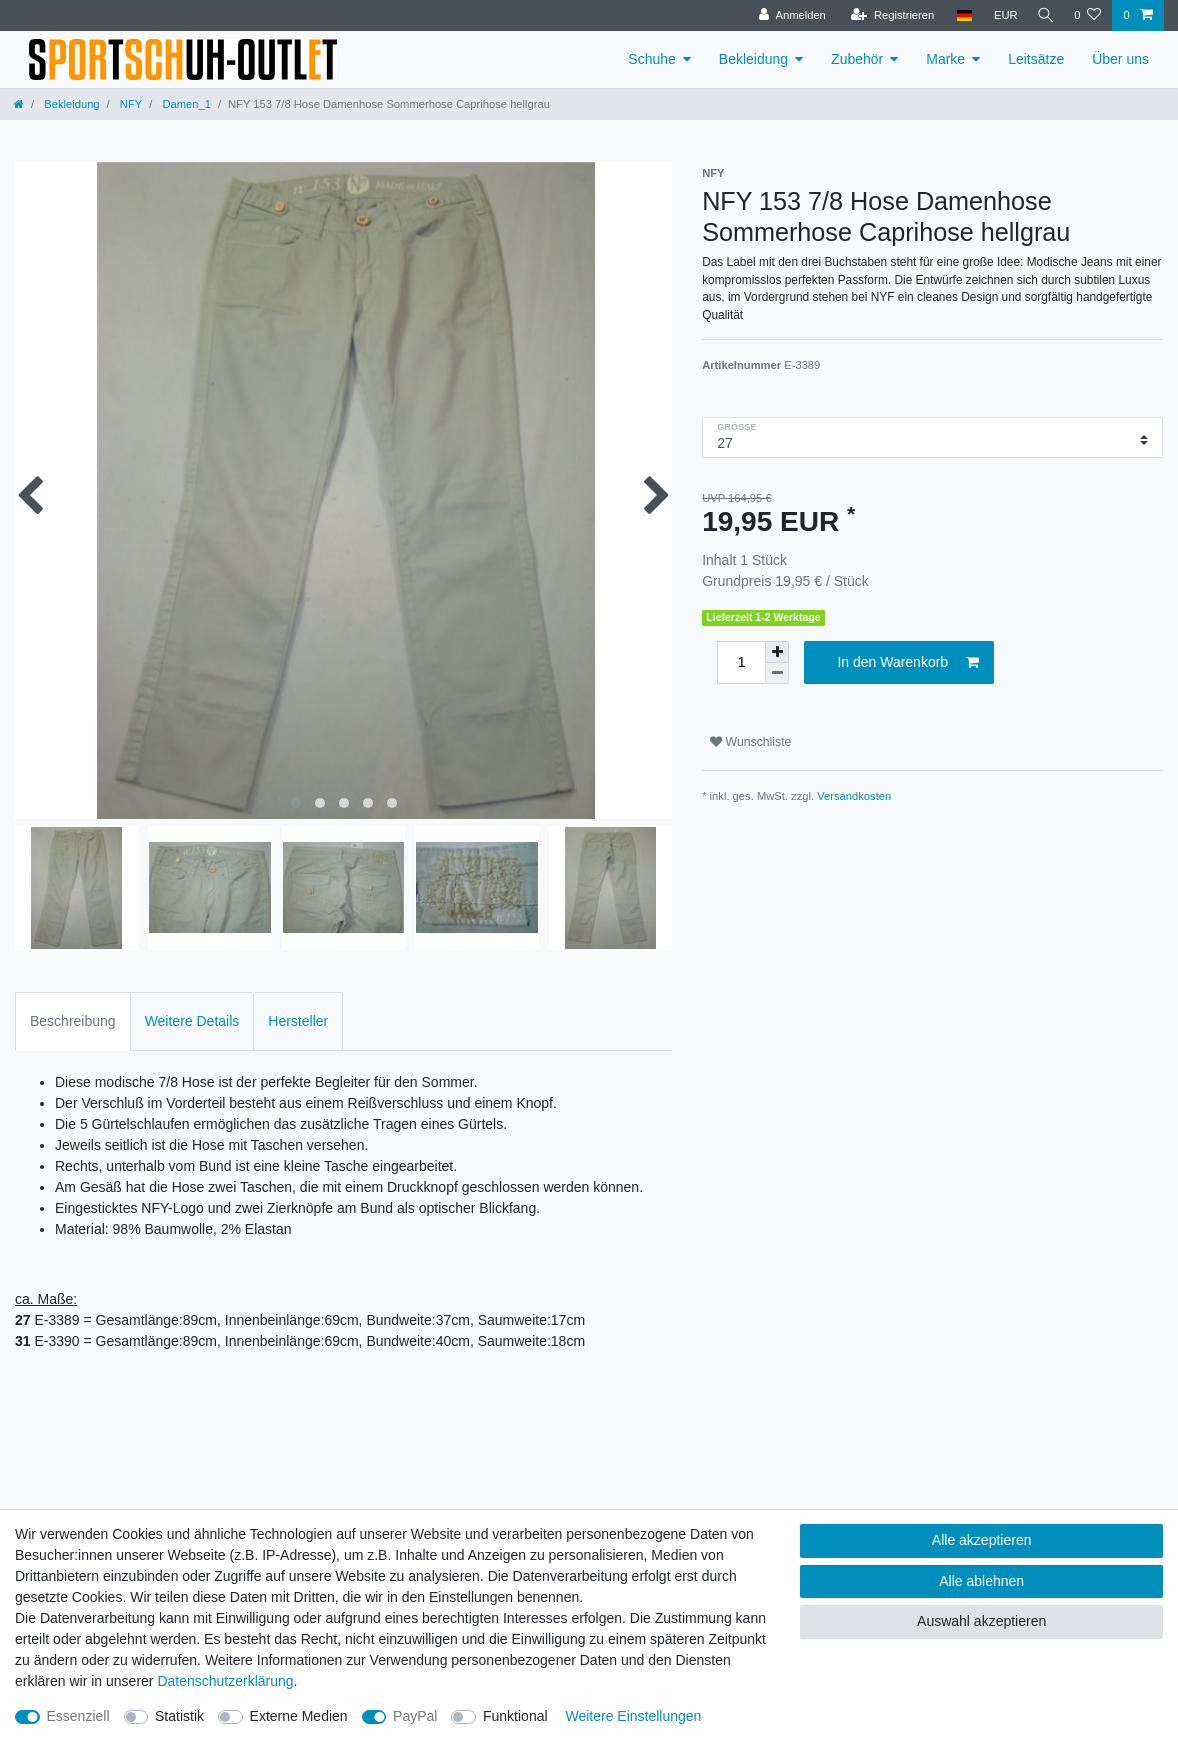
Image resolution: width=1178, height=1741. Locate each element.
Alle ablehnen (981, 1581)
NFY (129, 104)
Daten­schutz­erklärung (225, 1681)
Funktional (515, 1716)
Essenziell (78, 1716)
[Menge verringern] (777, 673)
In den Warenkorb (908, 663)
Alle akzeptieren (982, 1540)
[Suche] (1043, 15)
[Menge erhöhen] (777, 652)
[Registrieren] (886, 15)
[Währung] (1000, 15)
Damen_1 (185, 104)
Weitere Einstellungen (633, 1716)
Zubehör (857, 59)
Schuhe (651, 59)
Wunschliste (750, 742)
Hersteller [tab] (298, 1021)
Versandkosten (854, 796)
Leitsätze (1036, 59)
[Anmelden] (787, 15)
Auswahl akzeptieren (981, 1621)
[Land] (958, 15)
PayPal (415, 1716)
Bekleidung (753, 59)
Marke (945, 59)
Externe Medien (299, 1716)
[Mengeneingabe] (741, 662)
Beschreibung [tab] (73, 1021)
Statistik (179, 1716)
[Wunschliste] (1087, 15)
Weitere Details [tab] (192, 1021)
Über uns (1120, 59)
